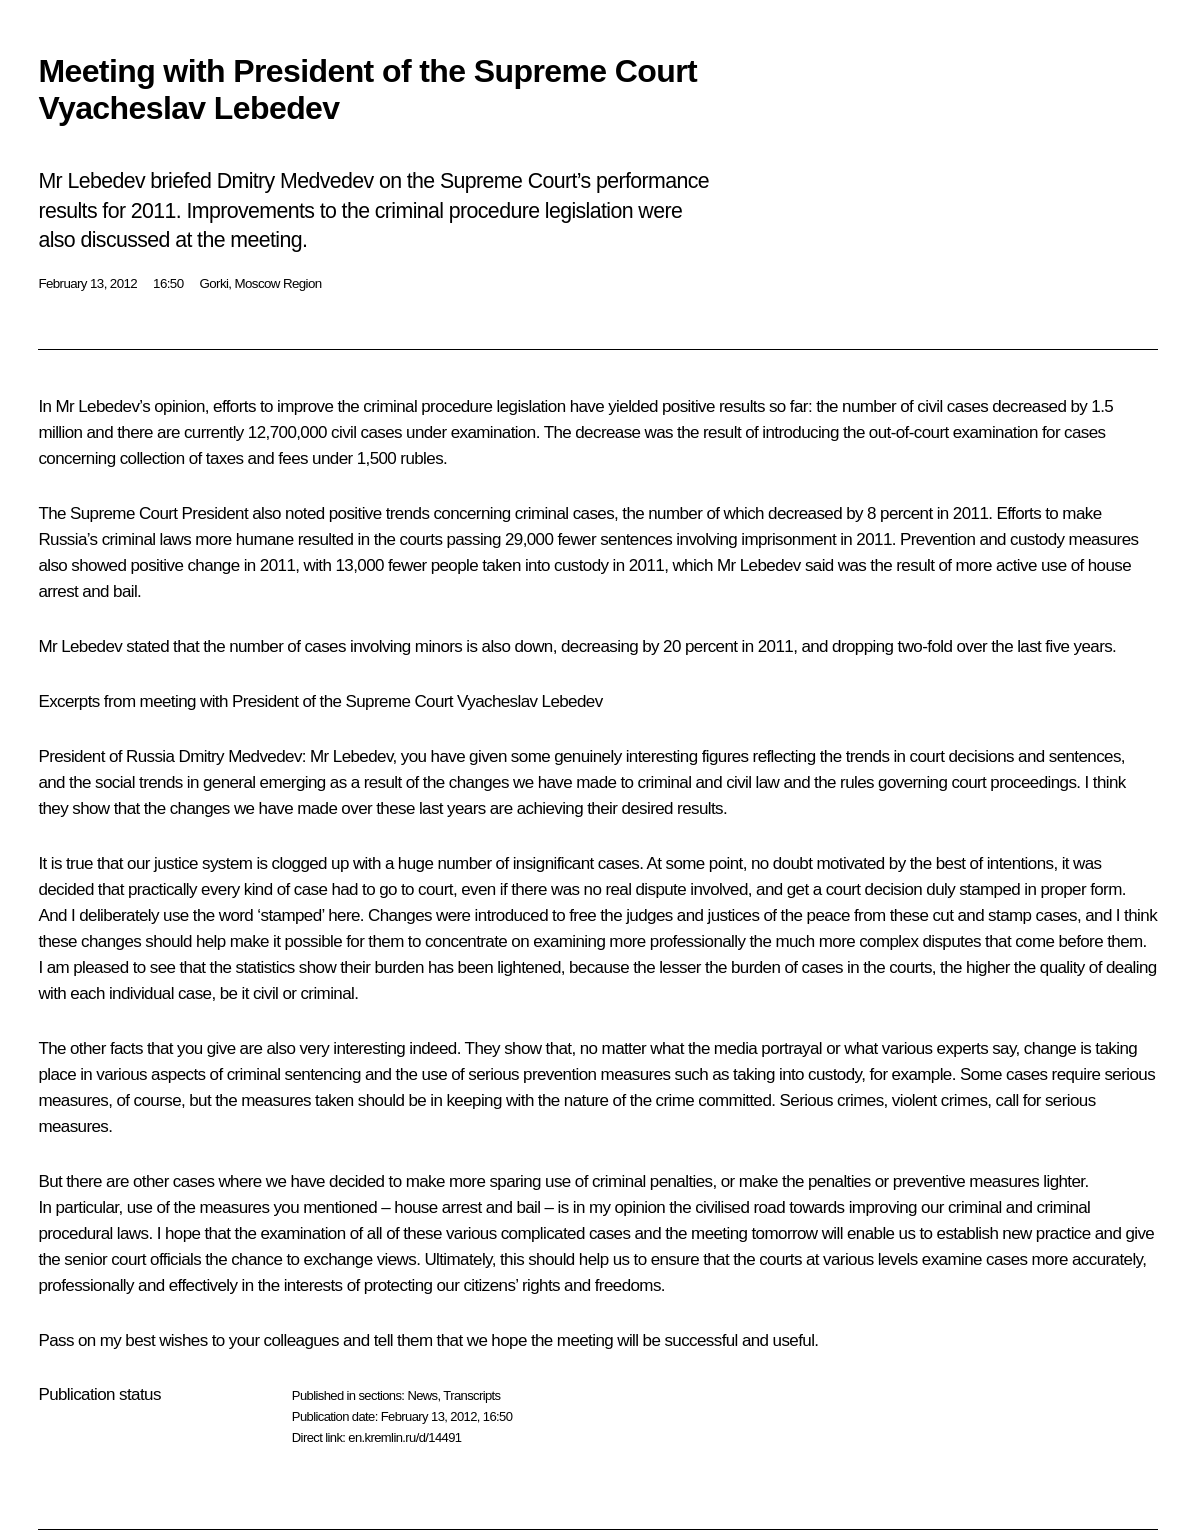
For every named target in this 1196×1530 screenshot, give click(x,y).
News (422, 1395)
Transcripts (471, 1395)
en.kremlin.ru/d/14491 (404, 1437)
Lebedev (108, 406)
